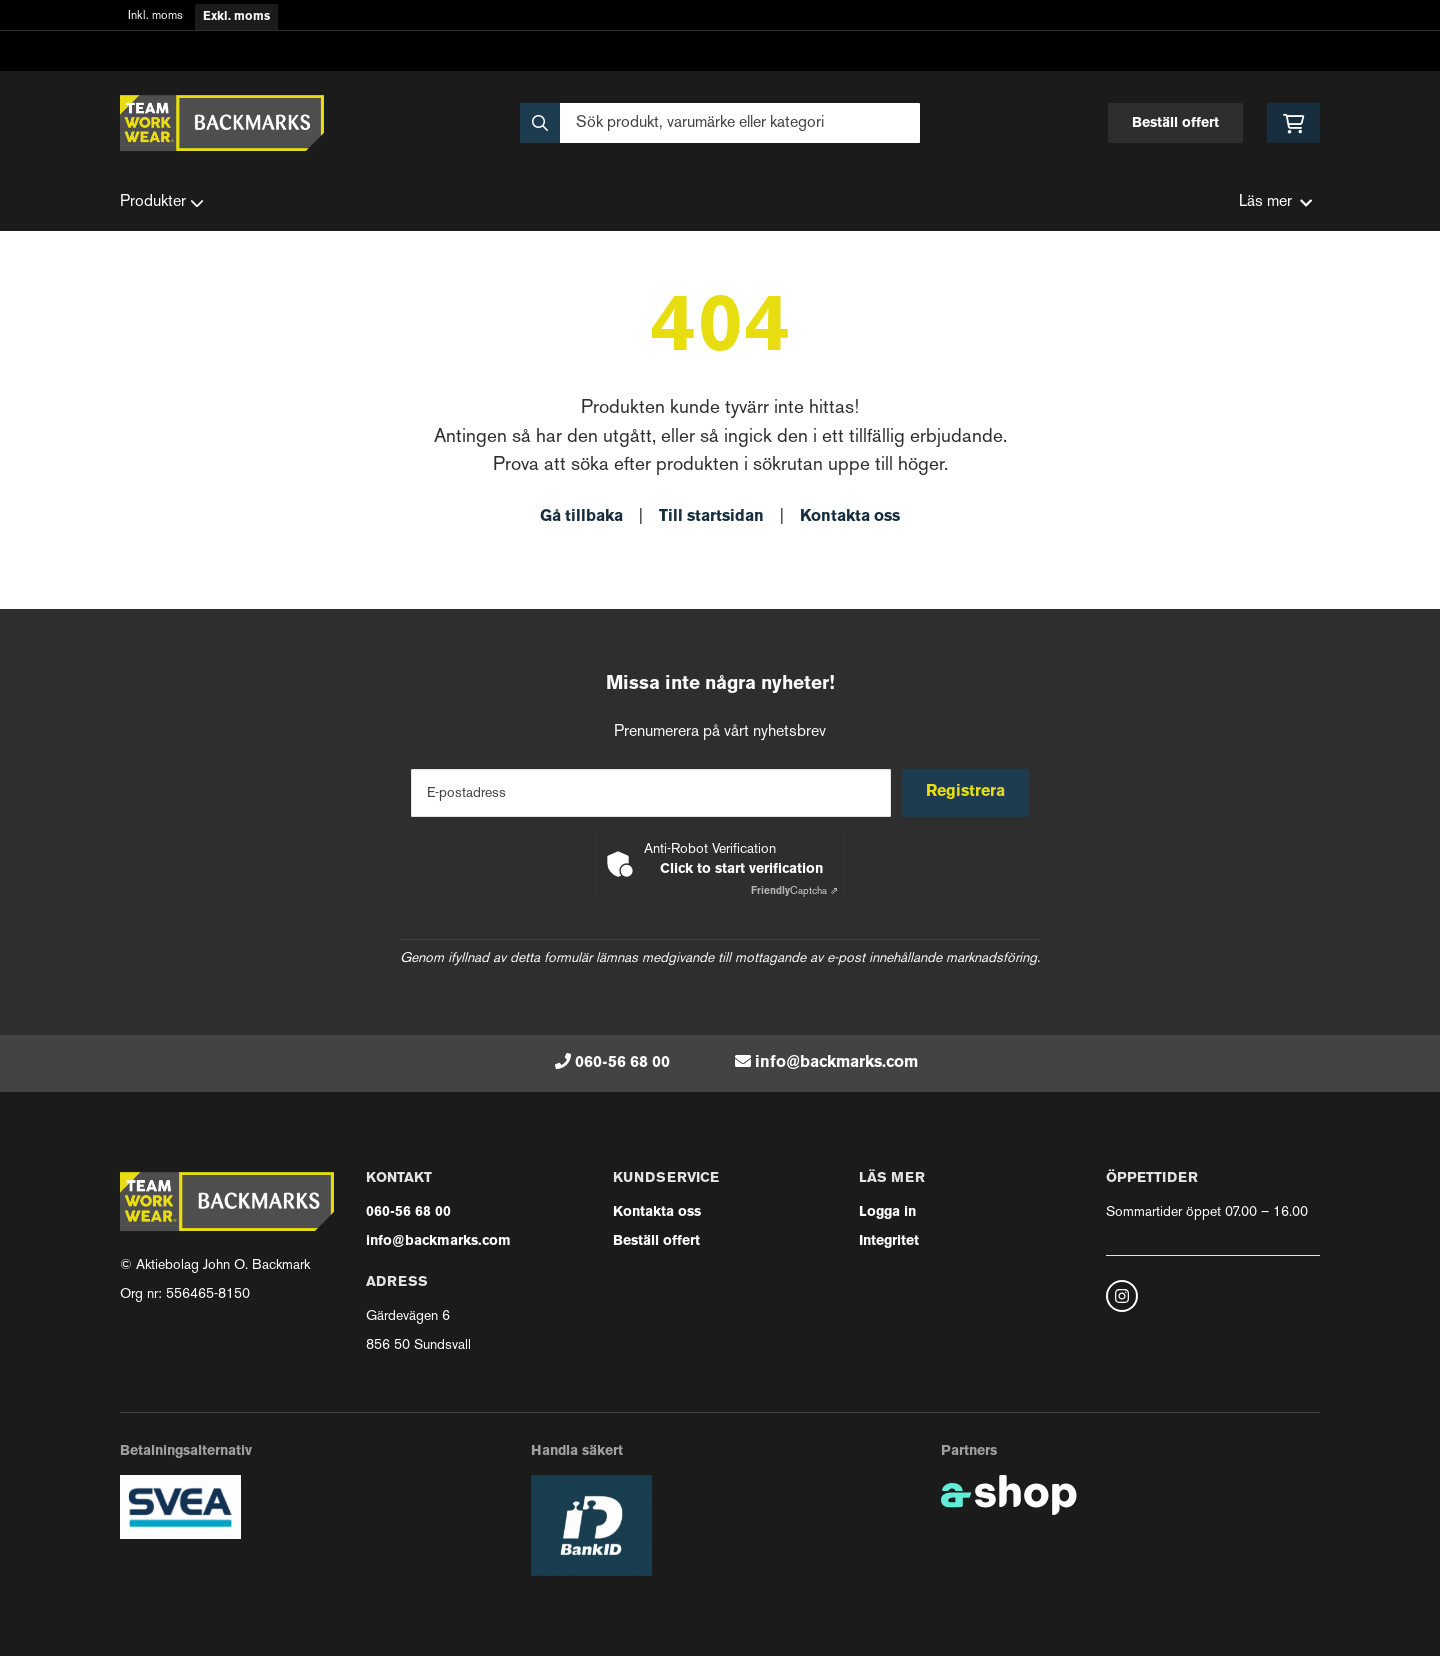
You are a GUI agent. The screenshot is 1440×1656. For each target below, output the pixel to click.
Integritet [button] (889, 1241)
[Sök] (720, 123)
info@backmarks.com (836, 1063)
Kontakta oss (850, 517)
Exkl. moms (236, 17)
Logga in (887, 1212)
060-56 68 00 (622, 1063)
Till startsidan (711, 517)
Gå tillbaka (581, 517)
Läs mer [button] (1275, 202)
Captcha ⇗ (794, 891)
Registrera (968, 792)
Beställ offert (1175, 123)
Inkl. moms (155, 16)
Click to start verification (741, 869)
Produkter (162, 203)
